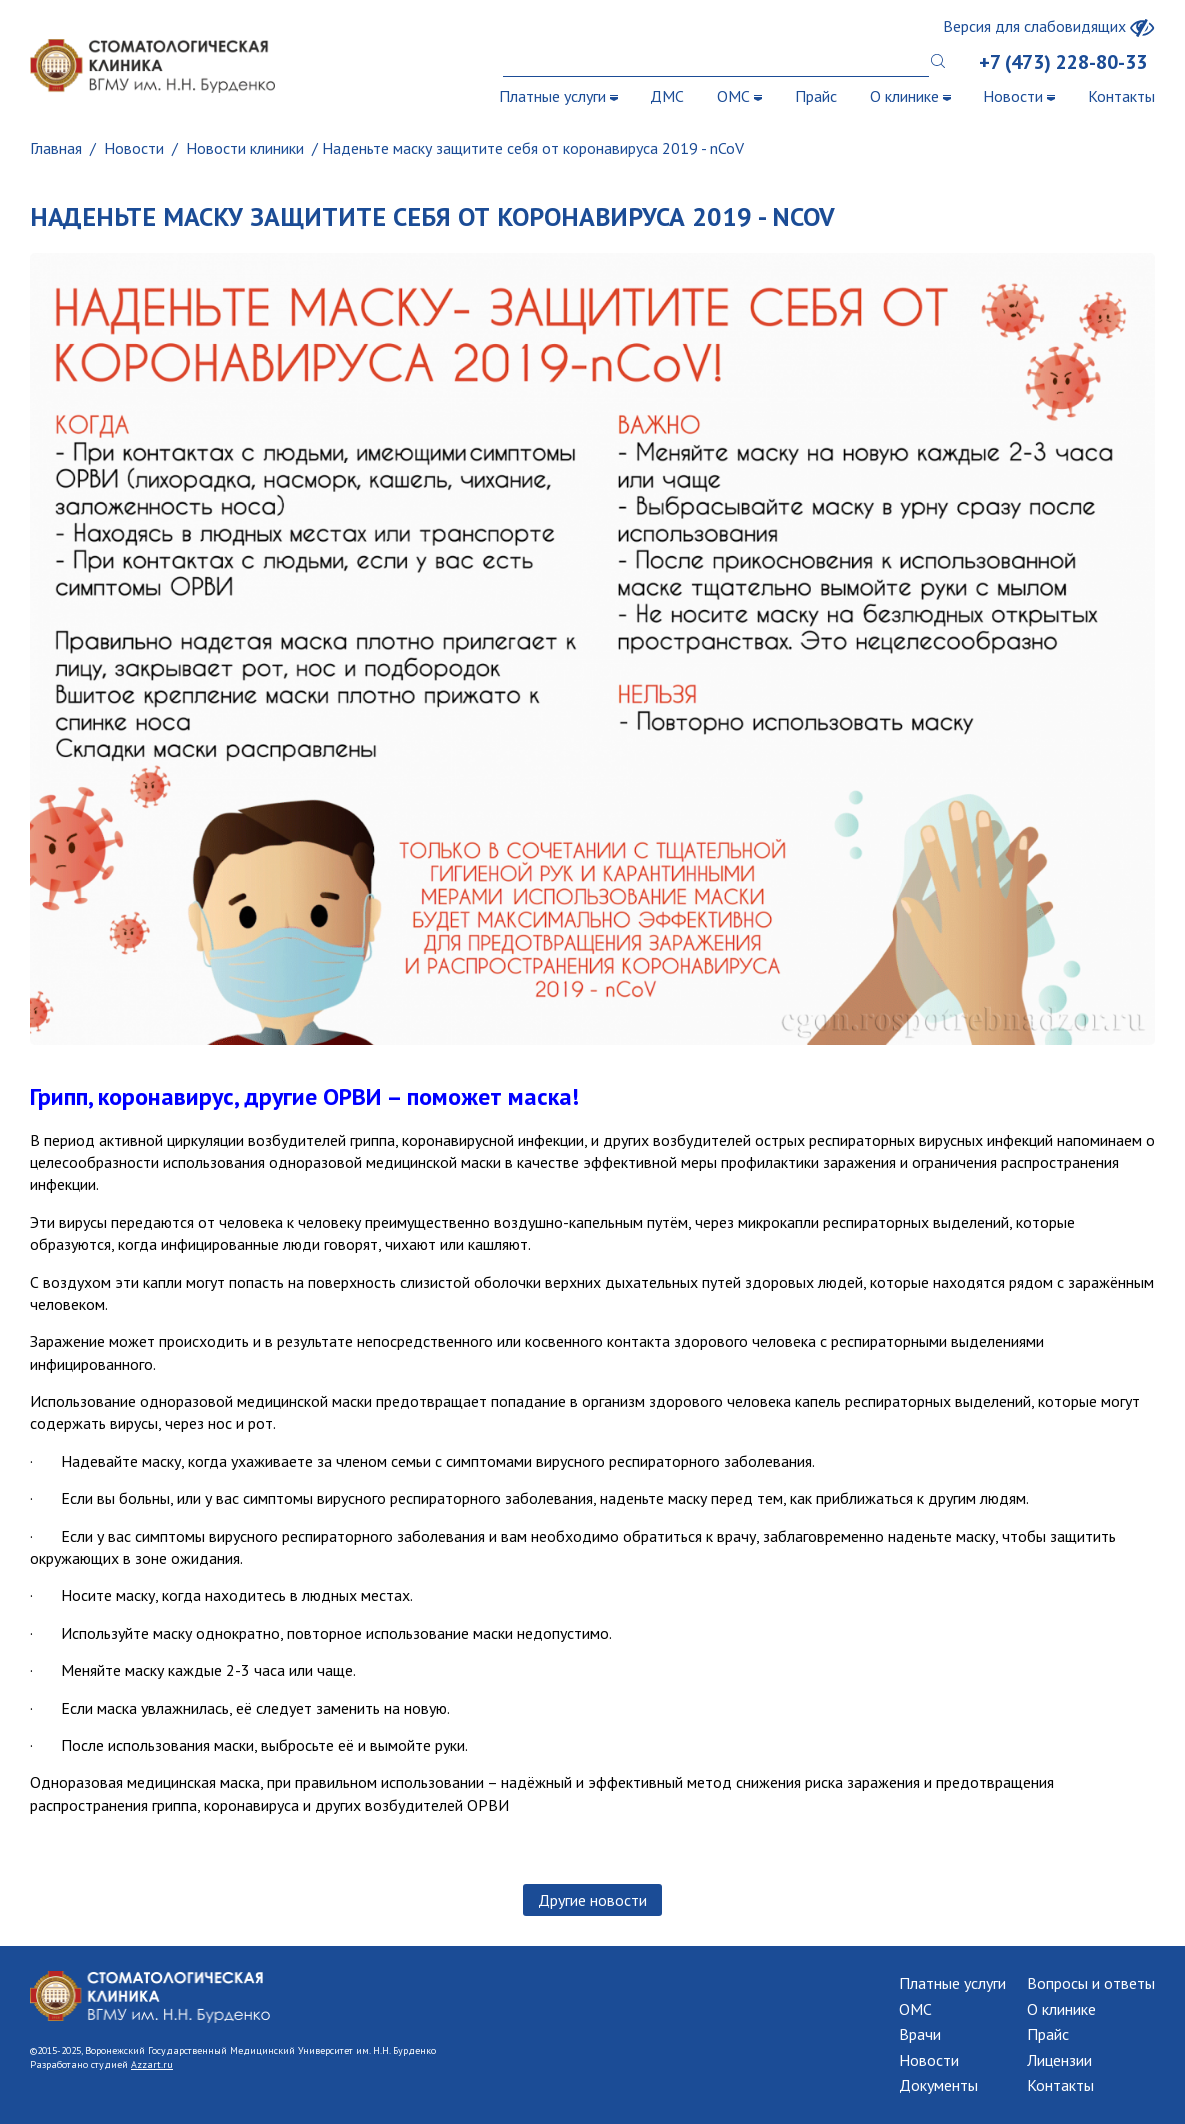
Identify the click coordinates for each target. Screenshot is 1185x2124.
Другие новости (592, 1900)
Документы (938, 2085)
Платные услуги (558, 96)
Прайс (816, 96)
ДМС (667, 96)
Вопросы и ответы (1091, 1983)
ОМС (739, 96)
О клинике (910, 96)
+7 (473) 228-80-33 (1063, 62)
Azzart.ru (152, 2064)
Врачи (920, 2034)
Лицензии (1059, 2060)
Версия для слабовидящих (1049, 26)
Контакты (1121, 96)
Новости (1019, 96)
